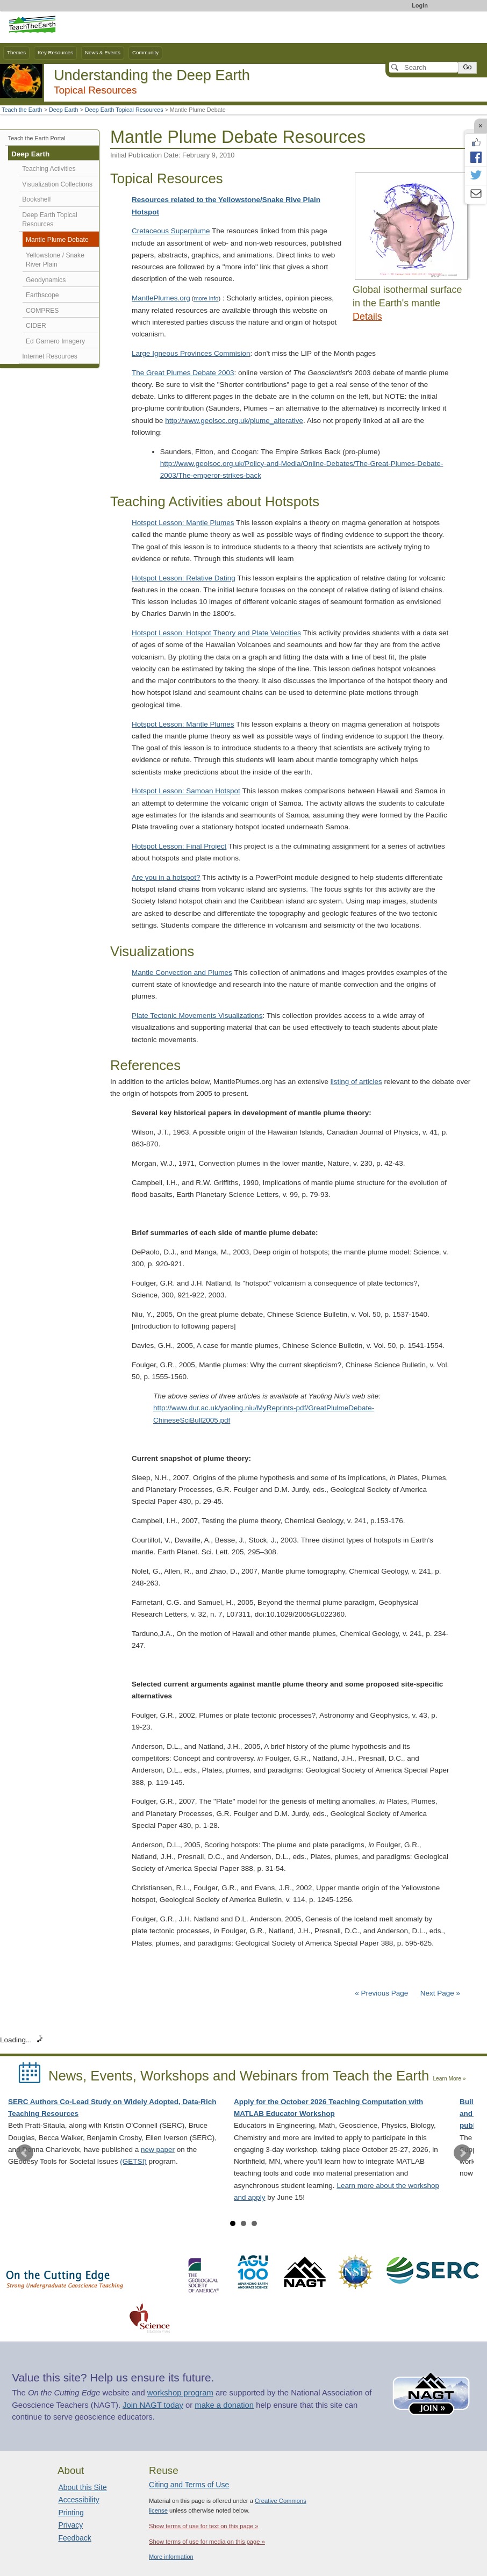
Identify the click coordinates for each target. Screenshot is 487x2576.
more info (206, 298)
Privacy (70, 2525)
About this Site (82, 2487)
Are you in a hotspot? (166, 877)
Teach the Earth (22, 109)
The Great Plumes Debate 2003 (183, 373)
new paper (158, 2150)
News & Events (102, 52)
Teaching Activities (48, 169)
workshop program (180, 2392)
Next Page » (439, 1993)
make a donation (224, 2405)
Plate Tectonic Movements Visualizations (197, 1015)
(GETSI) (133, 2161)
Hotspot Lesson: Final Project (179, 846)
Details (367, 316)
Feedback (74, 2538)
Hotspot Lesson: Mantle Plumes (183, 523)
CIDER (36, 325)
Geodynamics (46, 280)
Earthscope (42, 295)
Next (462, 2153)
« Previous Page (381, 1993)
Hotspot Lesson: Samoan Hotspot (186, 791)
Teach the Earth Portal (37, 138)
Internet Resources (49, 356)
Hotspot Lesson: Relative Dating (183, 578)
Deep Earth (63, 109)
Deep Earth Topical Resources (124, 109)
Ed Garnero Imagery (55, 341)
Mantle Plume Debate (57, 239)
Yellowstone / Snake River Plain (55, 260)
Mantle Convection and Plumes (182, 972)
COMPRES (42, 310)
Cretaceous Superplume (171, 231)
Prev (24, 2153)
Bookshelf (36, 199)
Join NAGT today (153, 2405)
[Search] (423, 67)
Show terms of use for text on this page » (203, 2526)
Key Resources (55, 52)
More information (171, 2556)
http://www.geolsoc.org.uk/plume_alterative (234, 421)
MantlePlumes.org (161, 298)
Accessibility (78, 2499)
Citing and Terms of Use (189, 2484)
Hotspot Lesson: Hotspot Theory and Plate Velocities (216, 633)
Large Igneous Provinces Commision (191, 353)
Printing (70, 2512)
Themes (16, 52)
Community (145, 52)
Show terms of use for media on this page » (207, 2541)
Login (420, 5)
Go (467, 67)
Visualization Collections (57, 184)
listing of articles (356, 1082)
